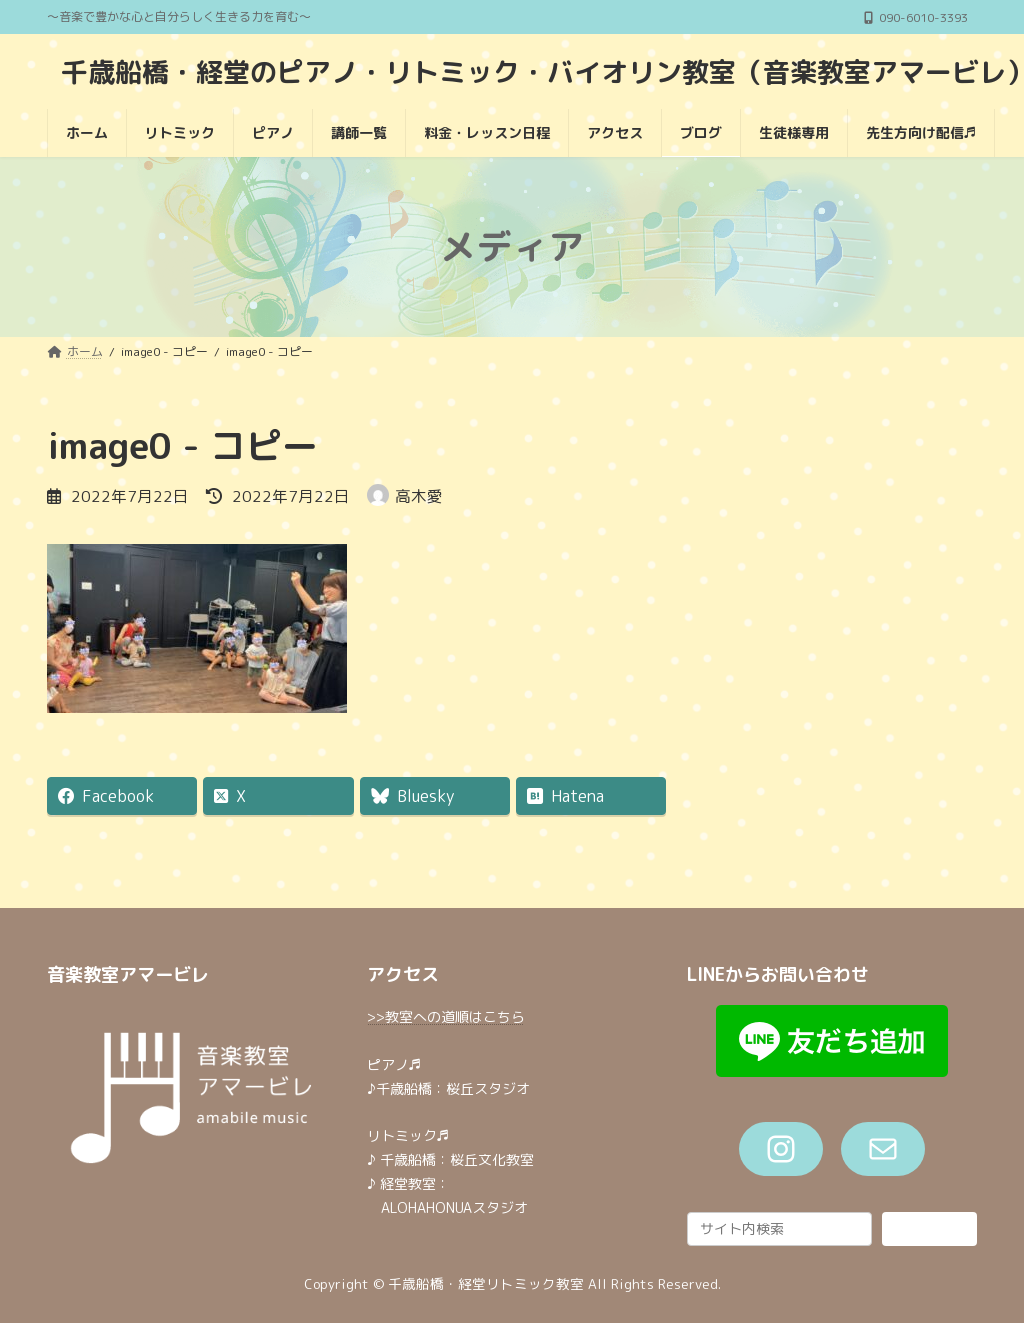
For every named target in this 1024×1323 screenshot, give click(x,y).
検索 (929, 1227)
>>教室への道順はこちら (446, 1016)
